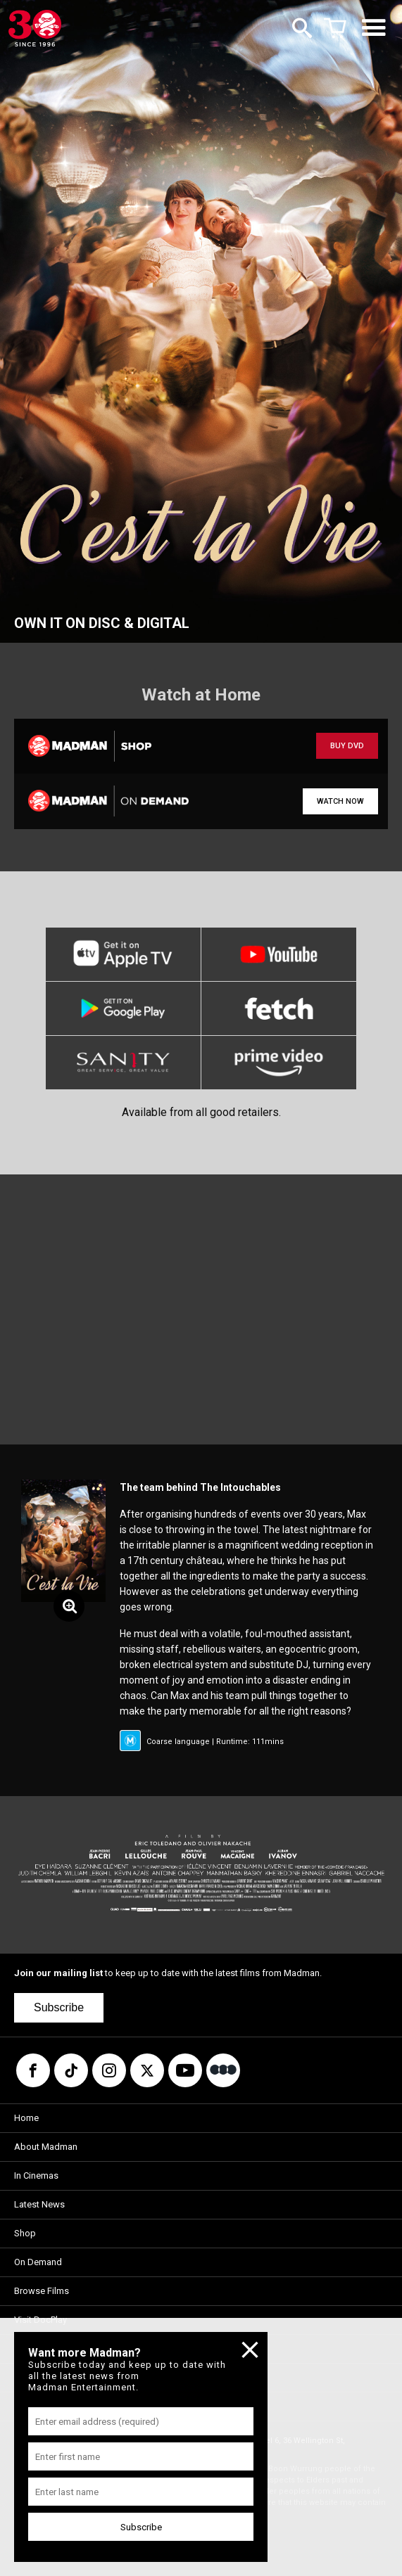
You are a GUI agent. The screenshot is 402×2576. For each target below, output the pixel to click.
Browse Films (41, 2291)
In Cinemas (36, 2175)
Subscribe (59, 2007)
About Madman (45, 2146)
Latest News (39, 2204)
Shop (25, 2233)
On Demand (38, 2262)
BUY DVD (347, 745)
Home (26, 2118)
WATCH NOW (340, 801)
